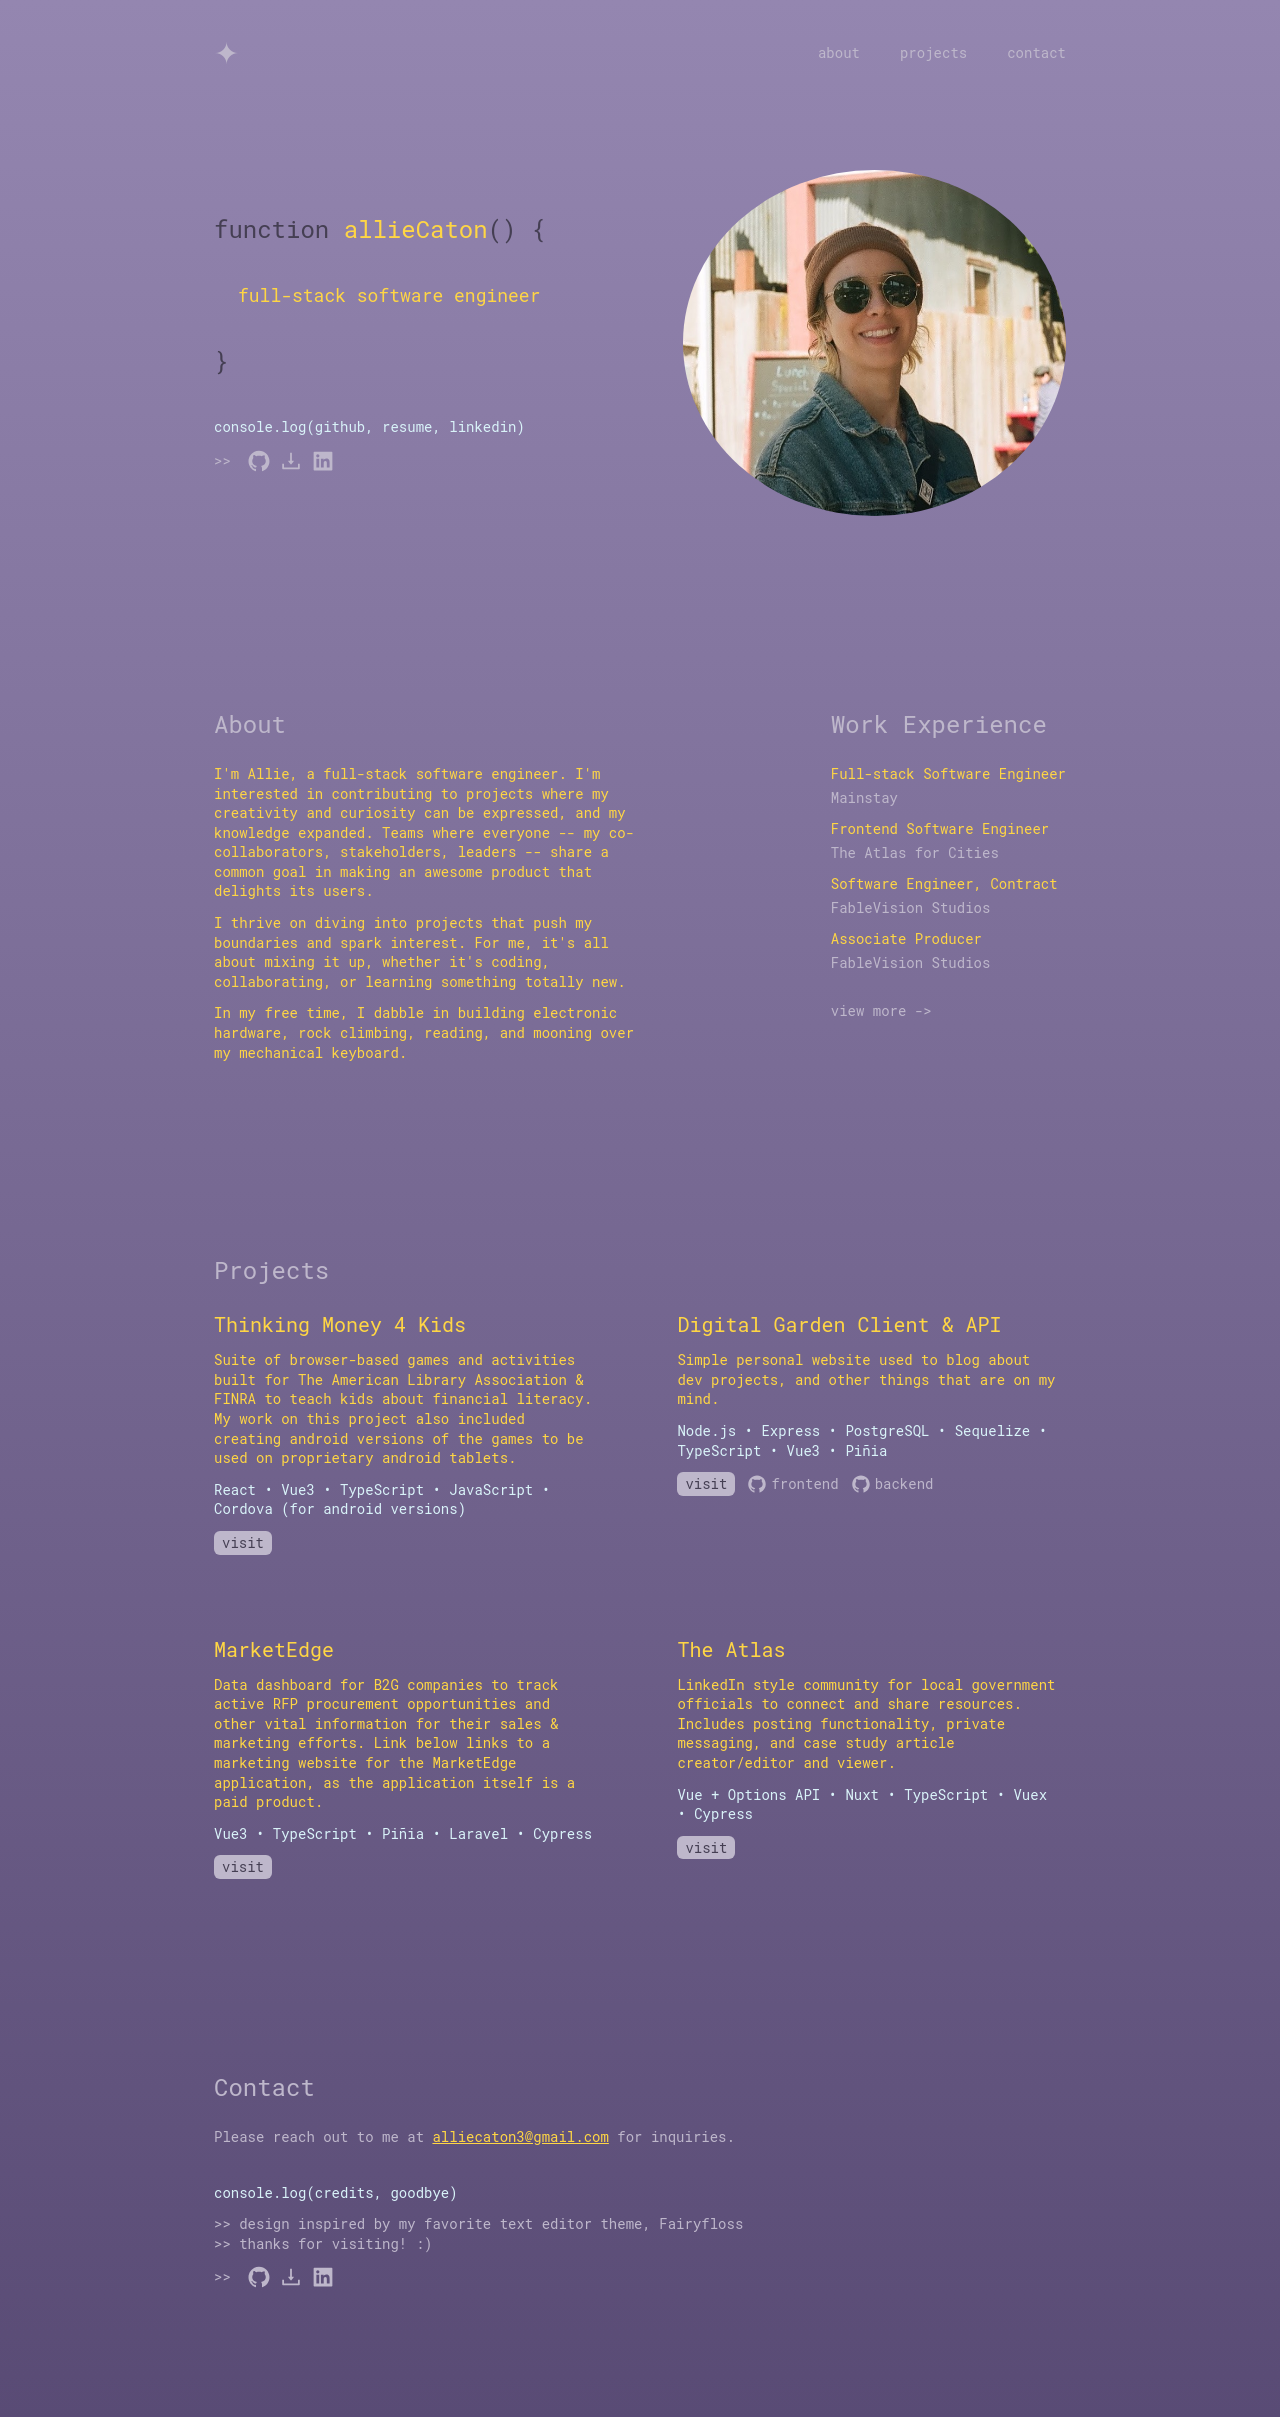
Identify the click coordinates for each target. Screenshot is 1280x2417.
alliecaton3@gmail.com (520, 2136)
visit (243, 1542)
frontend (792, 1484)
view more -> (881, 1010)
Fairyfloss (701, 2223)
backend (892, 1484)
